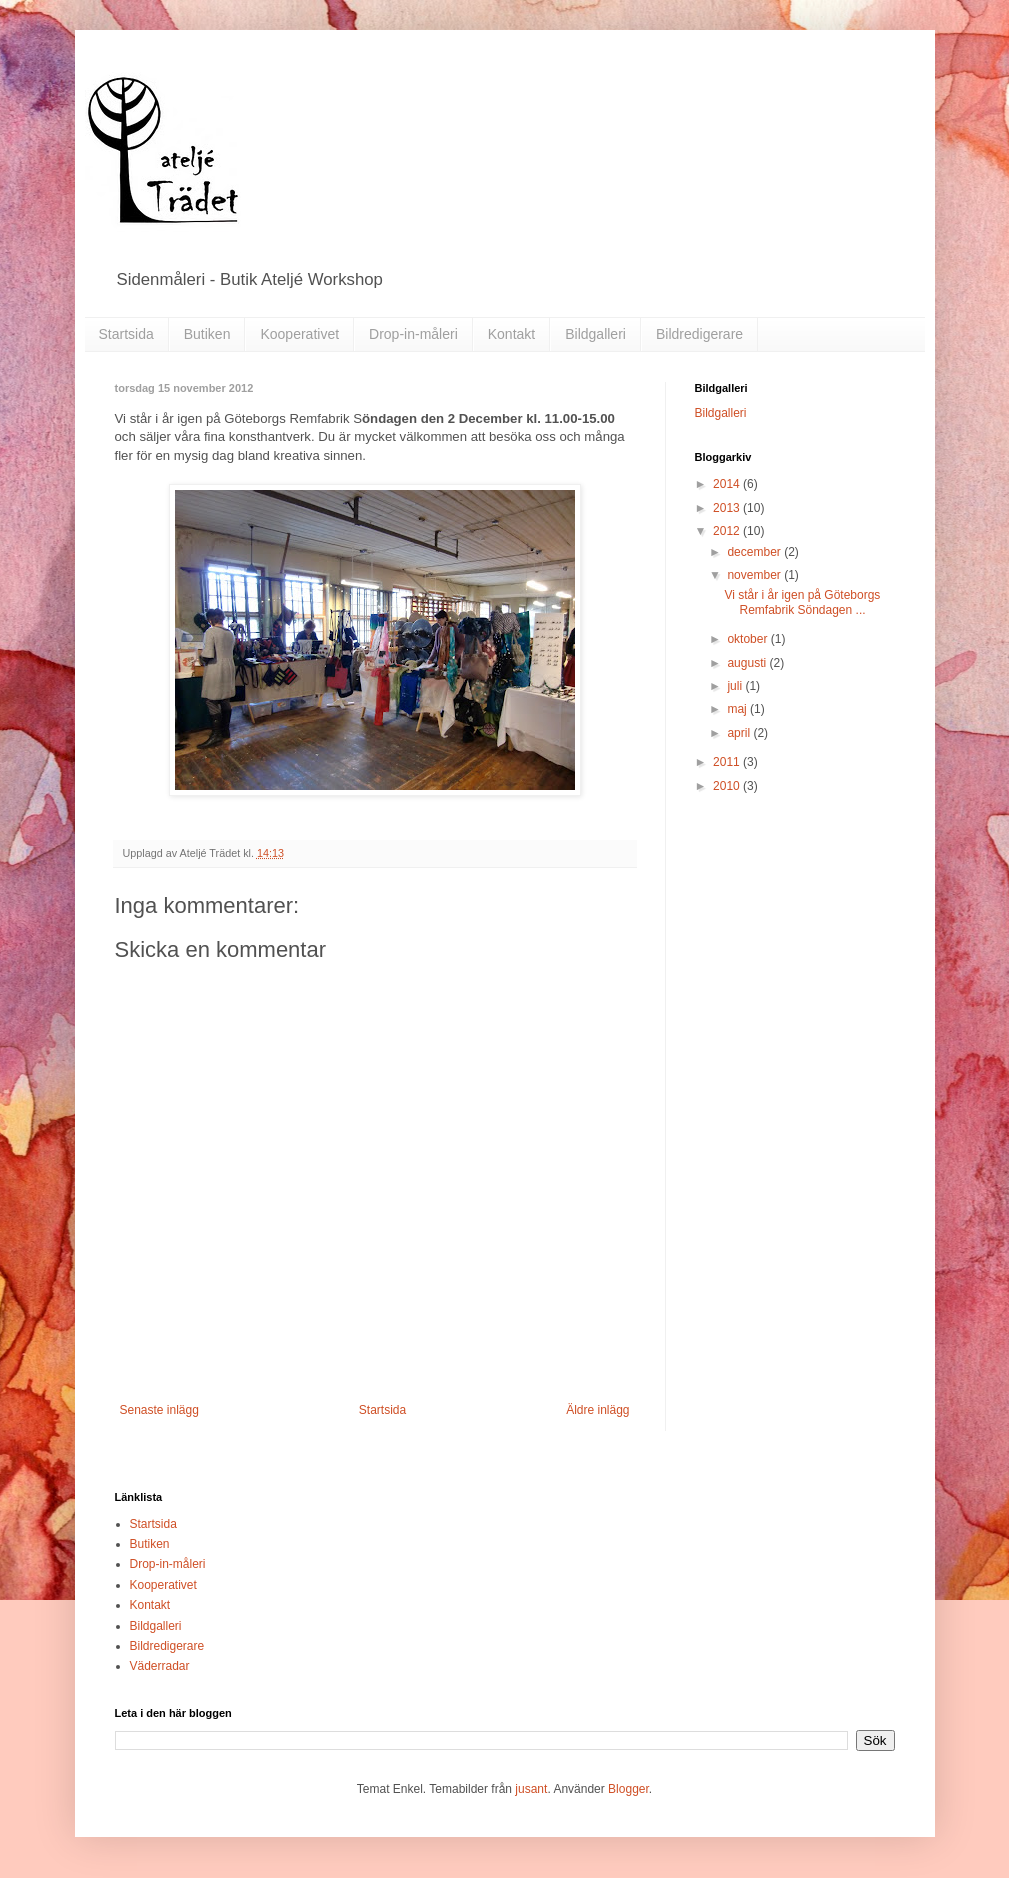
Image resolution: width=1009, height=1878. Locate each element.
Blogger (628, 1789)
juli (736, 686)
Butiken (207, 334)
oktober (748, 639)
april (740, 733)
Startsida (126, 334)
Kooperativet (299, 334)
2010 (728, 786)
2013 (728, 508)
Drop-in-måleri (413, 334)
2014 (728, 484)
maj (738, 709)
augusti (748, 663)
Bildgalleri (595, 334)
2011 (728, 762)
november (755, 575)
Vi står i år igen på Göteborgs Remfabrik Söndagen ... (802, 602)
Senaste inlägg (159, 1410)
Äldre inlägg (597, 1410)
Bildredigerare (699, 334)
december (755, 552)
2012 (728, 531)
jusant (531, 1789)
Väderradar (160, 1666)
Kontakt (511, 334)
